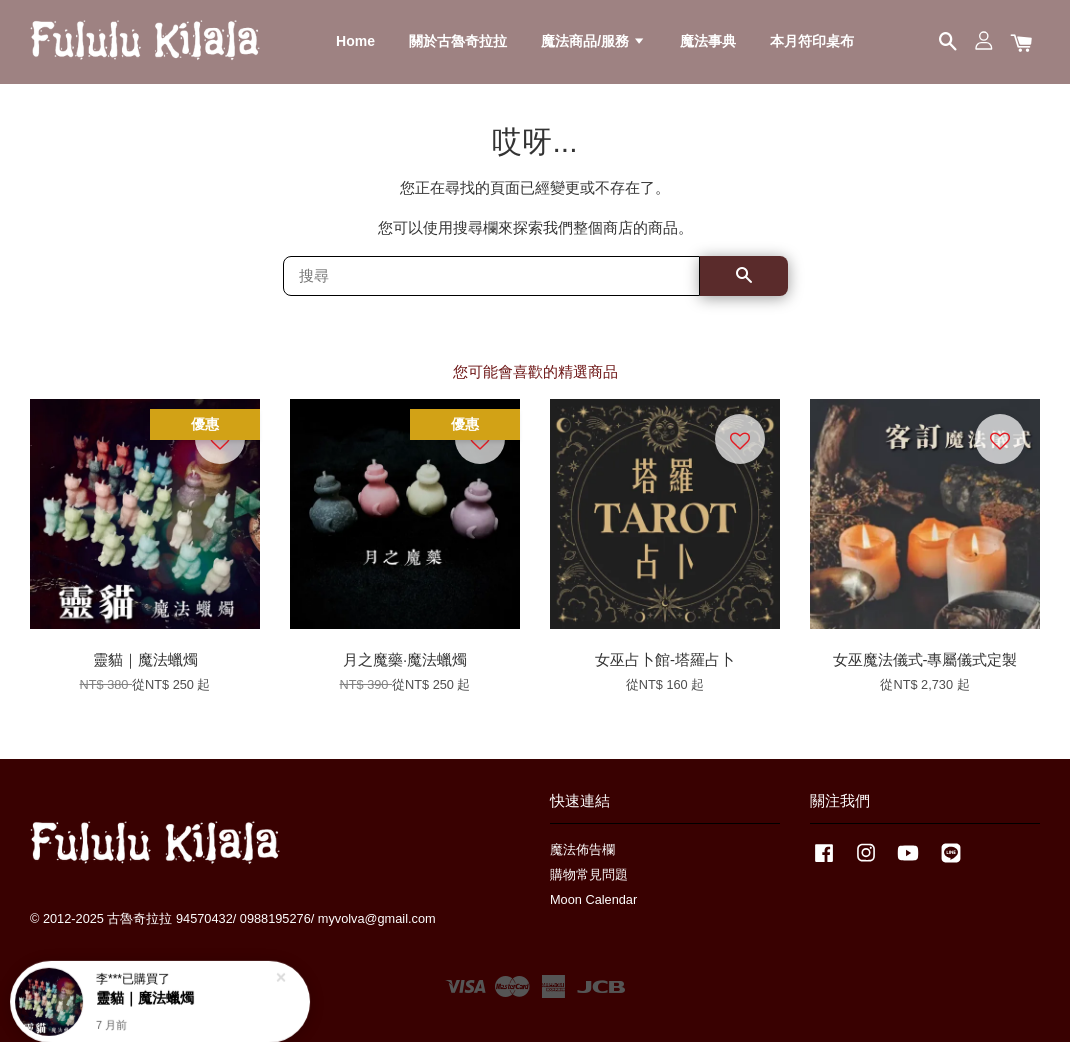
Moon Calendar (593, 899)
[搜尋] (491, 276)
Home (355, 41)
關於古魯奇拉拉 (458, 41)
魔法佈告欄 (582, 849)
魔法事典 (708, 41)
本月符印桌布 (812, 41)
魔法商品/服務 (593, 41)
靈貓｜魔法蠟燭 (145, 988)
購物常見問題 (589, 874)
